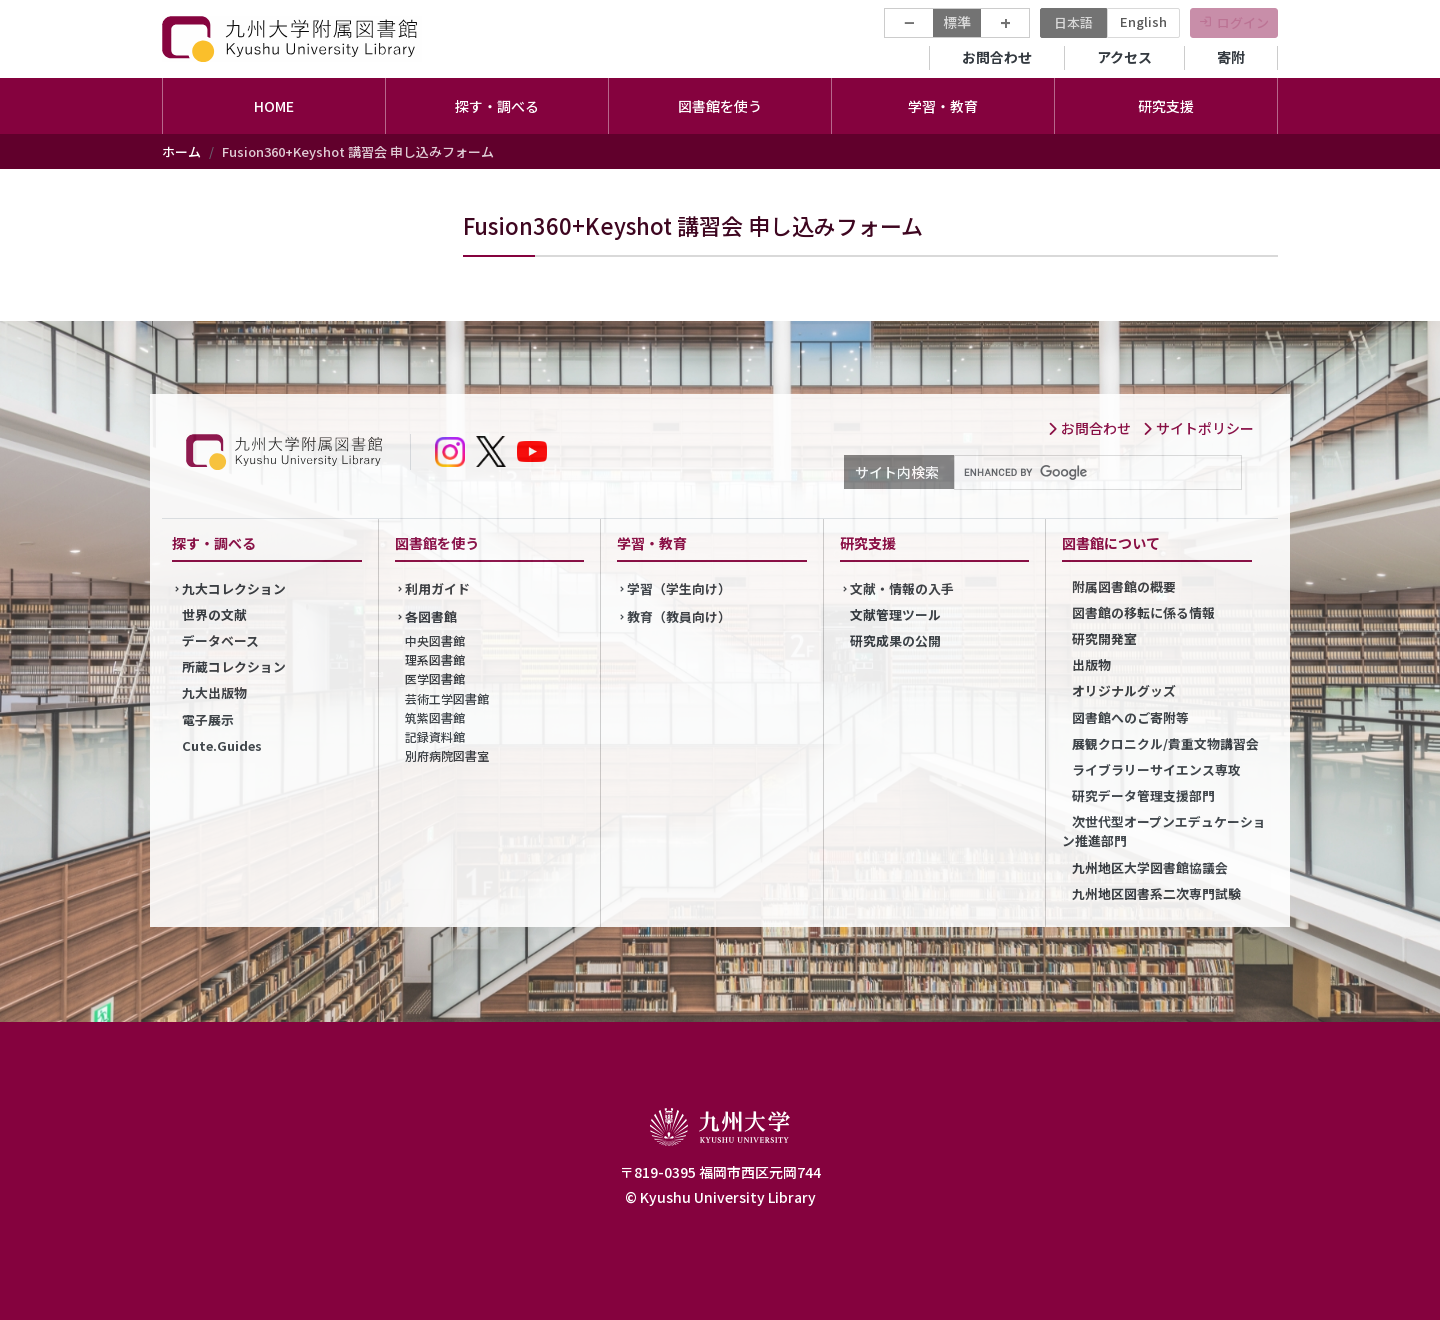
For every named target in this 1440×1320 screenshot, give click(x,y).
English (1143, 21)
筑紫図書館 (435, 717)
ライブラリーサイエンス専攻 (1156, 769)
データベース (220, 640)
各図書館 (431, 616)
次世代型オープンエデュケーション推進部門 (1164, 831)
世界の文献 (214, 614)
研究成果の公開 (895, 640)
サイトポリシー (1198, 428)
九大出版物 (214, 692)
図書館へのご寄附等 (1130, 717)
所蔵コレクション (234, 666)
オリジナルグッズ (1124, 690)
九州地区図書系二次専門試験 (1156, 893)
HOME (274, 106)
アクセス (1124, 57)
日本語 (1073, 22)
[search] (1096, 473)
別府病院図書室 (447, 755)
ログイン (1243, 22)
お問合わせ (997, 57)
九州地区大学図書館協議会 (1150, 867)
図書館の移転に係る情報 (1143, 612)
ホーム (181, 151)
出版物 (1091, 664)
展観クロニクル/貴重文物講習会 (1165, 743)
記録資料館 (435, 736)
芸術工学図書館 (447, 698)
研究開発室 (1104, 638)
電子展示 (208, 719)
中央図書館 (435, 640)
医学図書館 (435, 678)
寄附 (1231, 57)
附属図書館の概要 (1124, 586)
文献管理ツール (895, 614)
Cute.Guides (222, 745)
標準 (957, 22)
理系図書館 (435, 659)
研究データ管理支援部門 (1143, 795)
